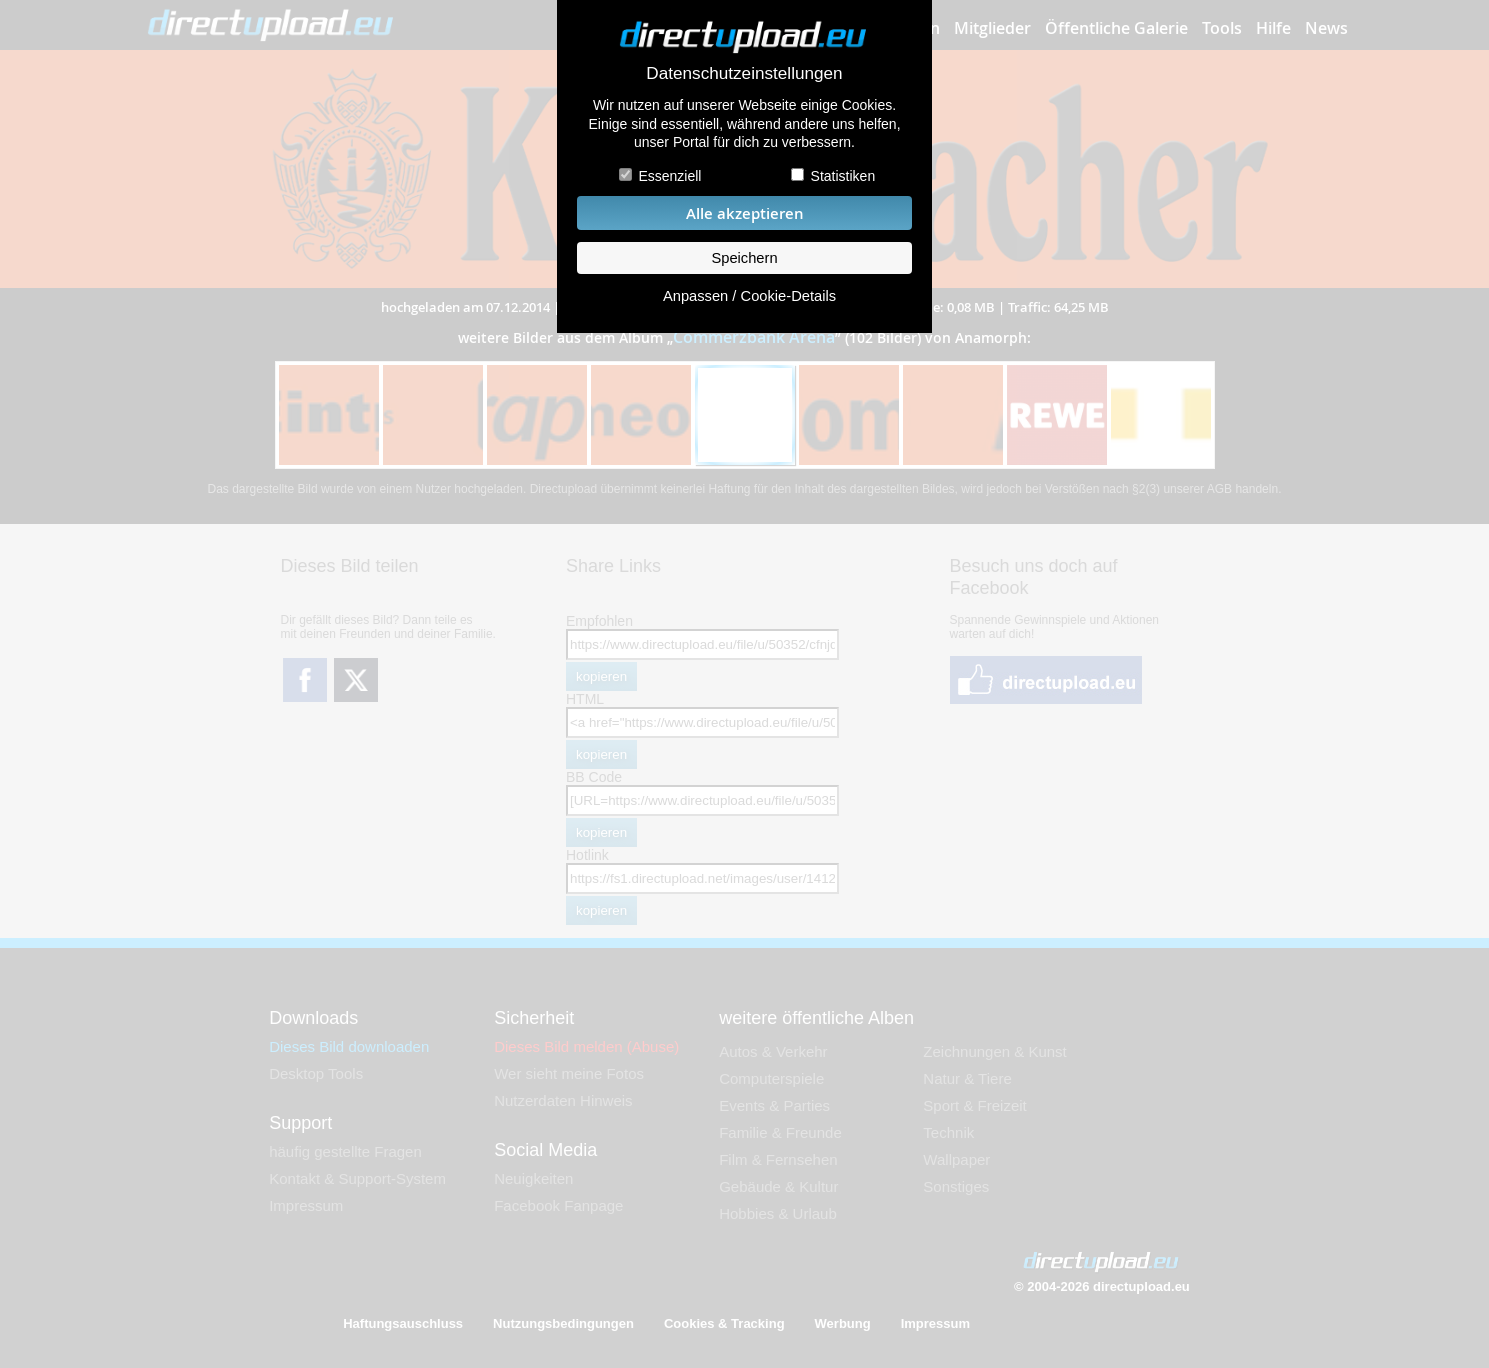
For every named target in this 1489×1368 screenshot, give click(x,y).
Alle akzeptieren (745, 213)
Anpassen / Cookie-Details (749, 296)
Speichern (744, 258)
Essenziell (669, 176)
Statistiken (843, 176)
